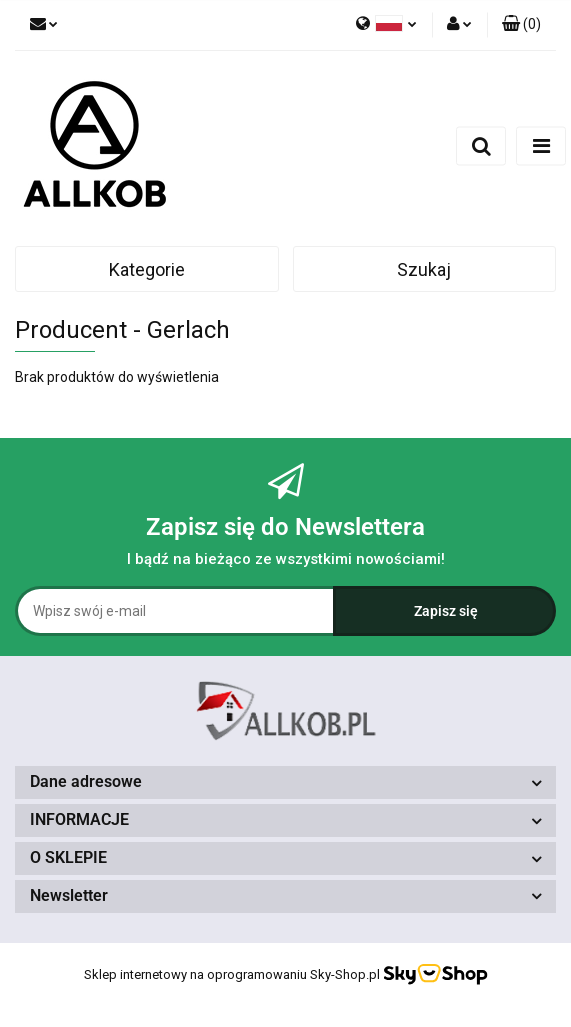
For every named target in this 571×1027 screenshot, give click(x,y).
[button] (521, 25)
